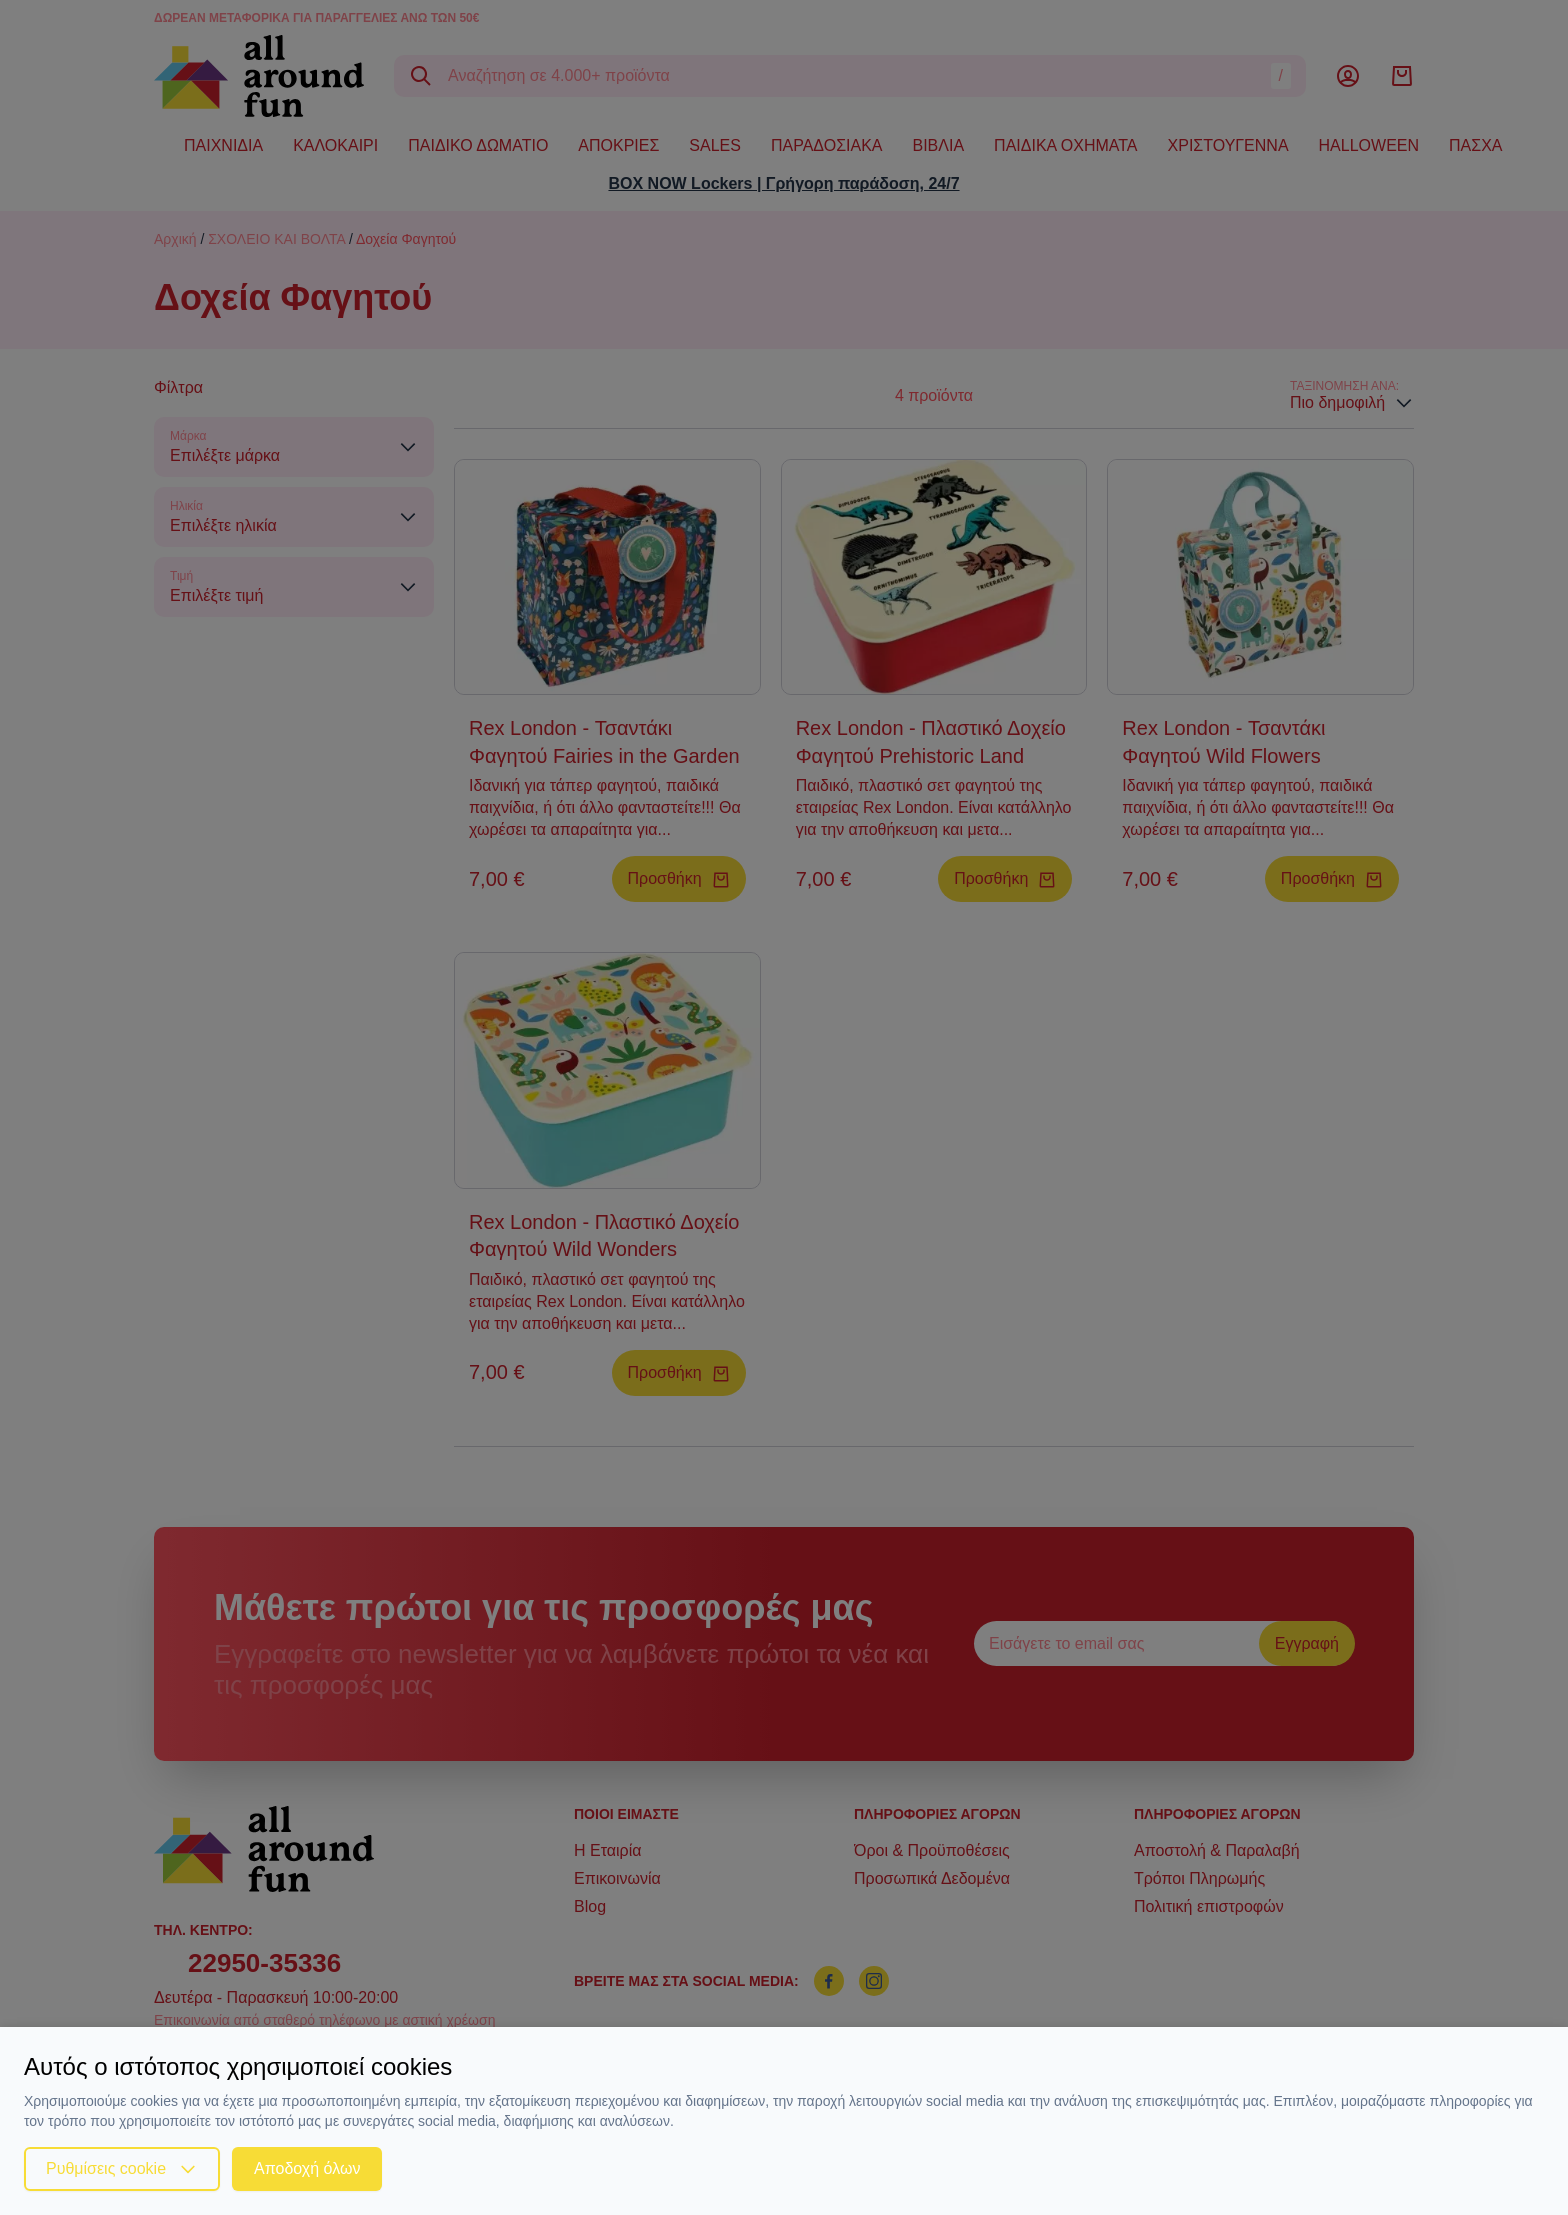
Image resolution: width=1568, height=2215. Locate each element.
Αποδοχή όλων (307, 2168)
